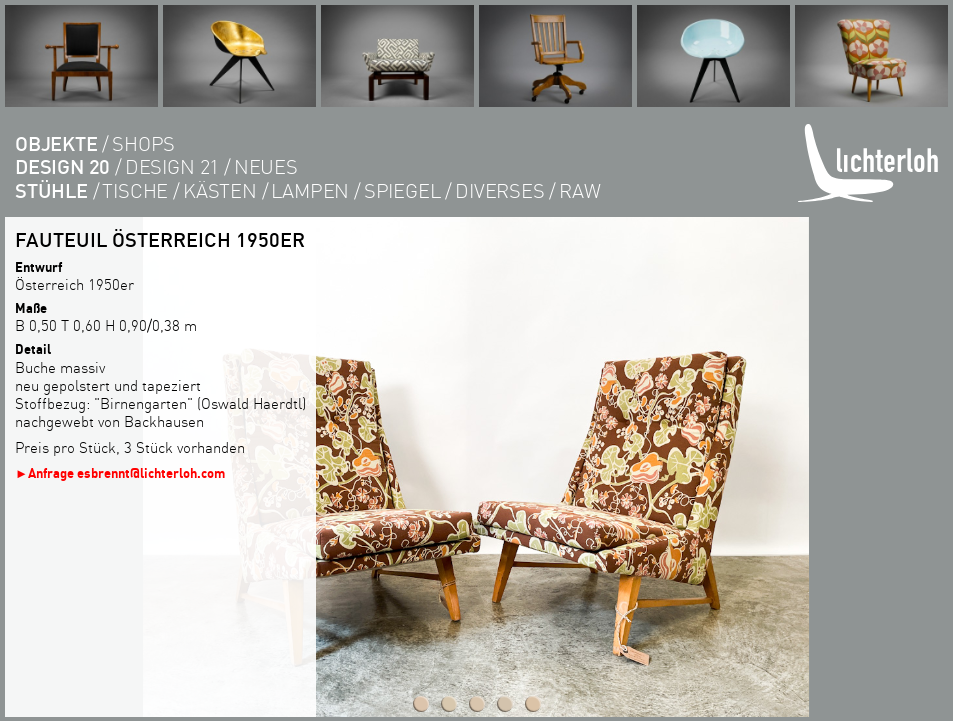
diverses (499, 190)
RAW (579, 190)
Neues (266, 166)
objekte (56, 143)
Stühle (51, 190)
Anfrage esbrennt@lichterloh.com (126, 472)
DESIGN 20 (62, 166)
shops (143, 143)
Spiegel (402, 190)
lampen (310, 190)
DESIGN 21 (172, 166)
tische (135, 190)
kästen (220, 190)
